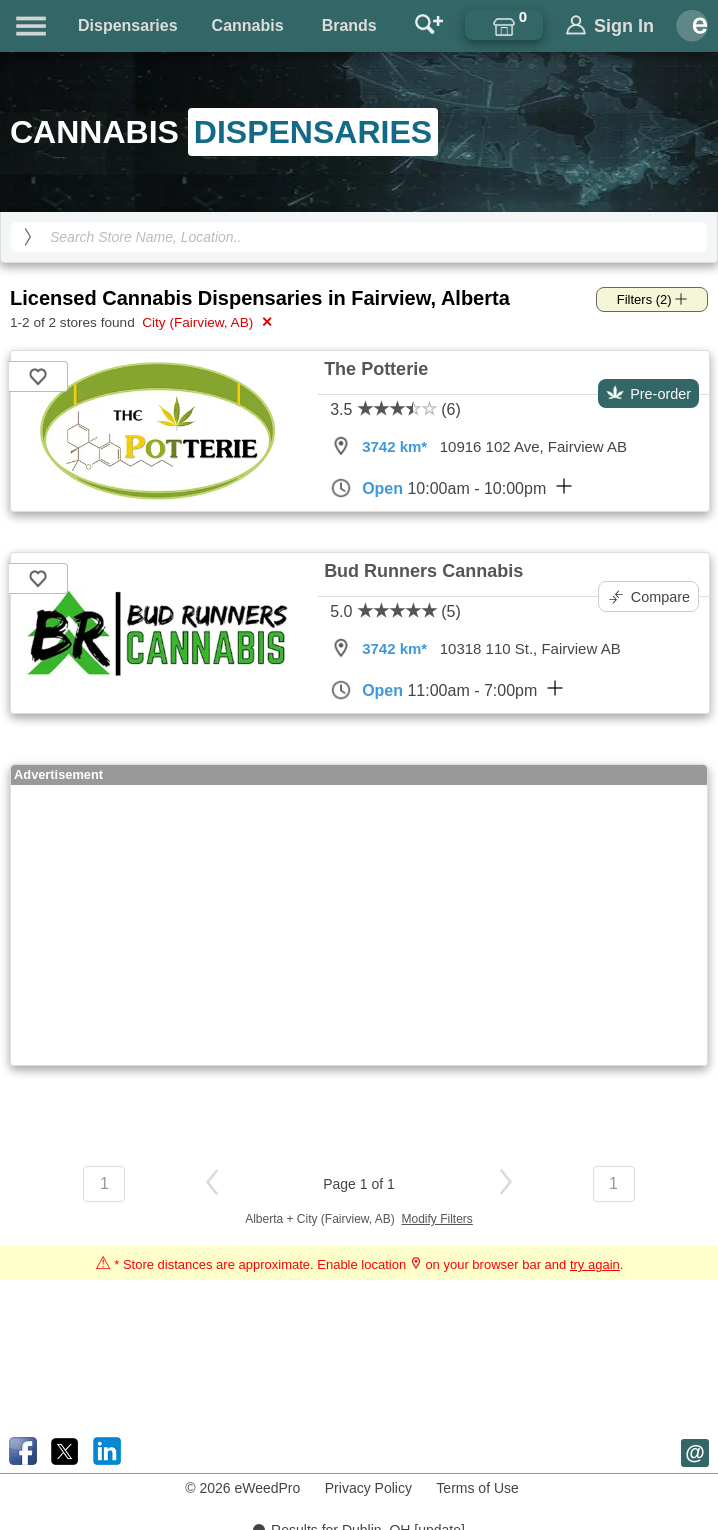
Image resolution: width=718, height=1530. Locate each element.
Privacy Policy (368, 1488)
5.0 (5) (395, 611)
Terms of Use (477, 1488)
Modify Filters (437, 1219)
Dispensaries (128, 25)
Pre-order (648, 393)
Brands (349, 25)
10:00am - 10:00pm (451, 488)
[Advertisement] (357, 925)
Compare (649, 597)
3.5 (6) (395, 409)
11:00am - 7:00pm (446, 690)
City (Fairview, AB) (205, 322)
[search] (28, 237)
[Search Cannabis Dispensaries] (359, 237)
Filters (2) (652, 299)
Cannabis (248, 25)
